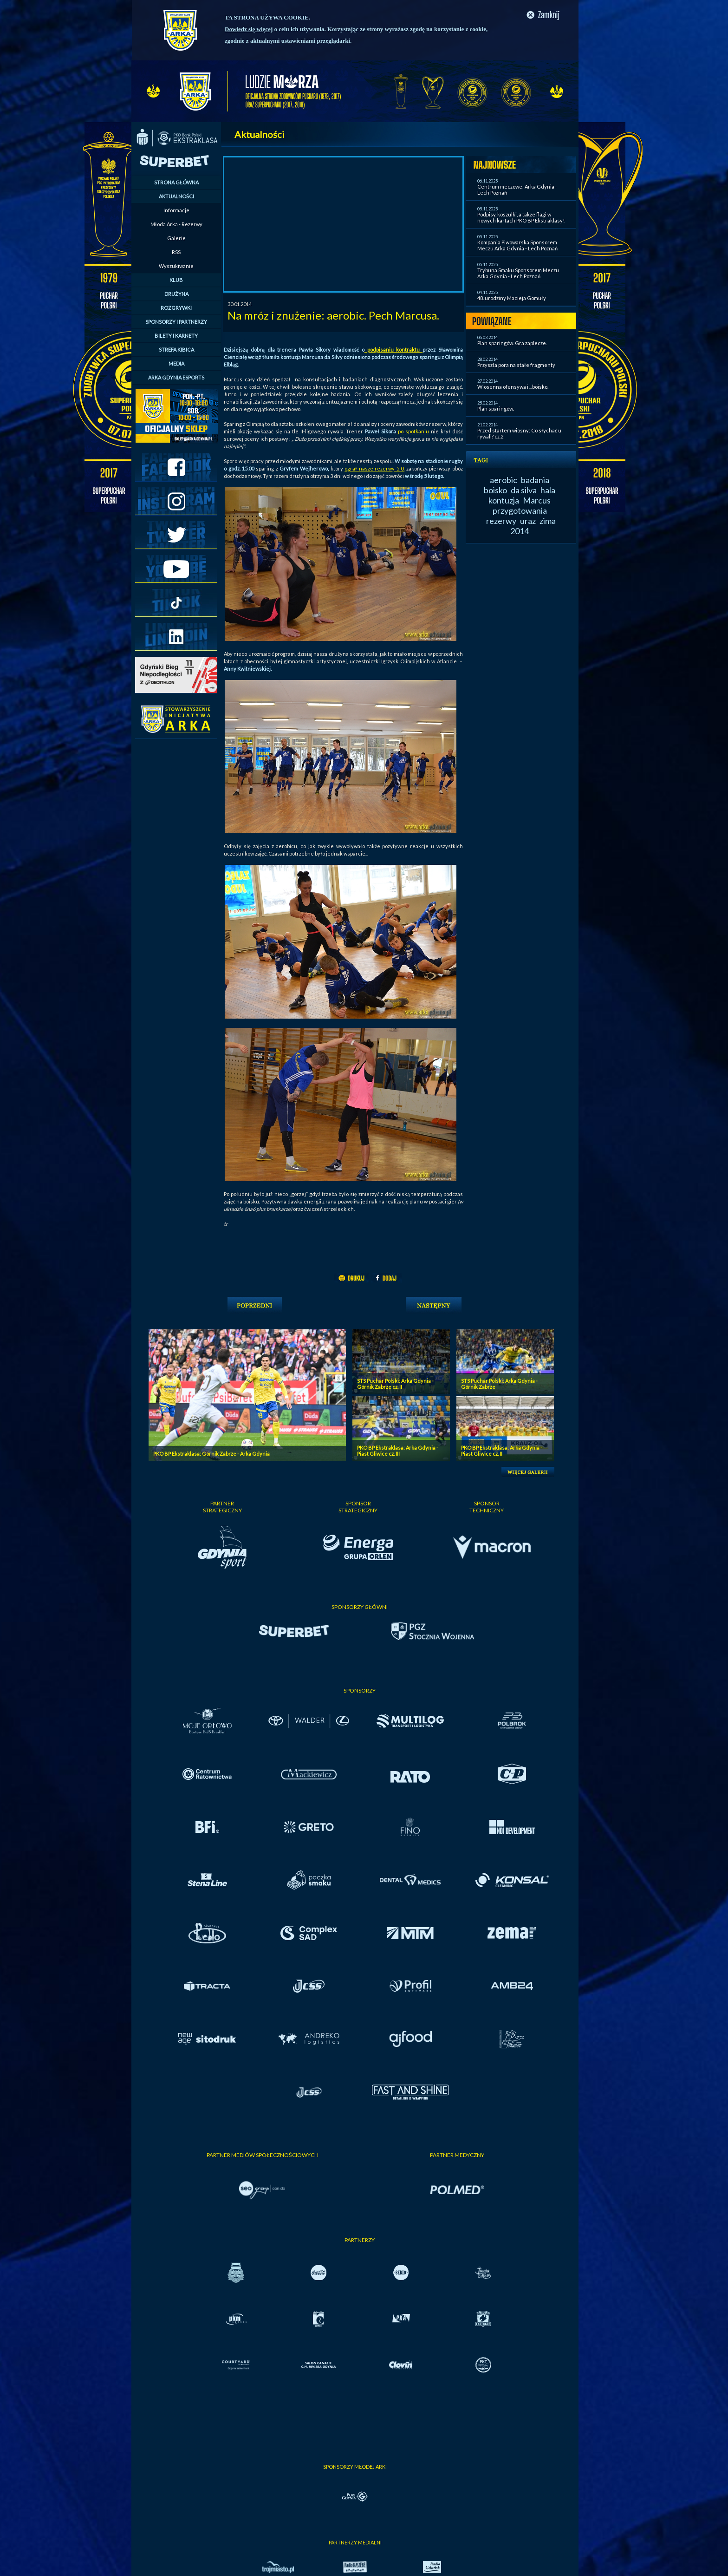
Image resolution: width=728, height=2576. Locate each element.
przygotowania (520, 510)
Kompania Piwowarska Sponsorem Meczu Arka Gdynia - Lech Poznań (517, 245)
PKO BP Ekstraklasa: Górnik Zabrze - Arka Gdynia (211, 1454)
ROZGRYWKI (176, 308)
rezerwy (501, 521)
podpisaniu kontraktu (393, 350)
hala (547, 490)
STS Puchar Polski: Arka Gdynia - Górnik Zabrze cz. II (395, 1384)
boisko (495, 490)
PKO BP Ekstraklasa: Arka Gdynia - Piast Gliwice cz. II (501, 1451)
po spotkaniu (412, 431)
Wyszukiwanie (176, 266)
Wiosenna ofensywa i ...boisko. (512, 387)
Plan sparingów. (495, 408)
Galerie (176, 238)
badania (535, 480)
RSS (176, 252)
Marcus (537, 500)
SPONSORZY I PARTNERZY (176, 322)
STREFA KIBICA (176, 350)
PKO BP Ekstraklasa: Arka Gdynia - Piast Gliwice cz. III (397, 1451)
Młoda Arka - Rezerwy (176, 224)
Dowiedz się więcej (249, 29)
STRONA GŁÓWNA (176, 182)
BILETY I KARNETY (176, 336)
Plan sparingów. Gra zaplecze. (512, 343)
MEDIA (176, 363)
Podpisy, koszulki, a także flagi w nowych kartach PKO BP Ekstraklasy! (521, 217)
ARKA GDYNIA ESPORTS (176, 377)
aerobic (503, 480)
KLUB (176, 280)
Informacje (176, 210)
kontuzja (503, 500)
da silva (524, 490)
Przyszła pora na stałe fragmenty (516, 365)
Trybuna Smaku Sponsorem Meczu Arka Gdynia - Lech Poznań (518, 273)
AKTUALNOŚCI (176, 196)
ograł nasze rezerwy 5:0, (374, 468)
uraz (528, 521)
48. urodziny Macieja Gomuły (511, 298)
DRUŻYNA (176, 294)
